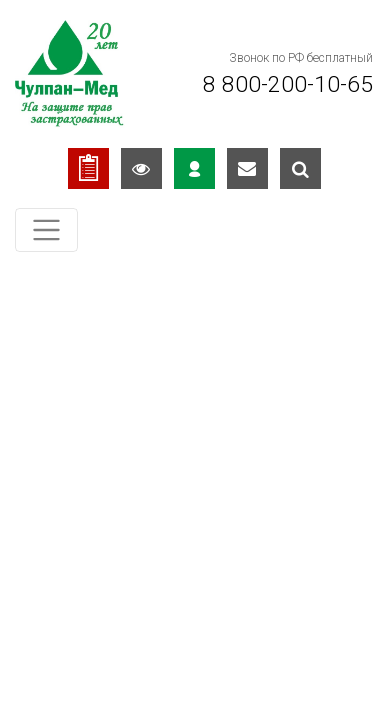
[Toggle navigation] (46, 230)
